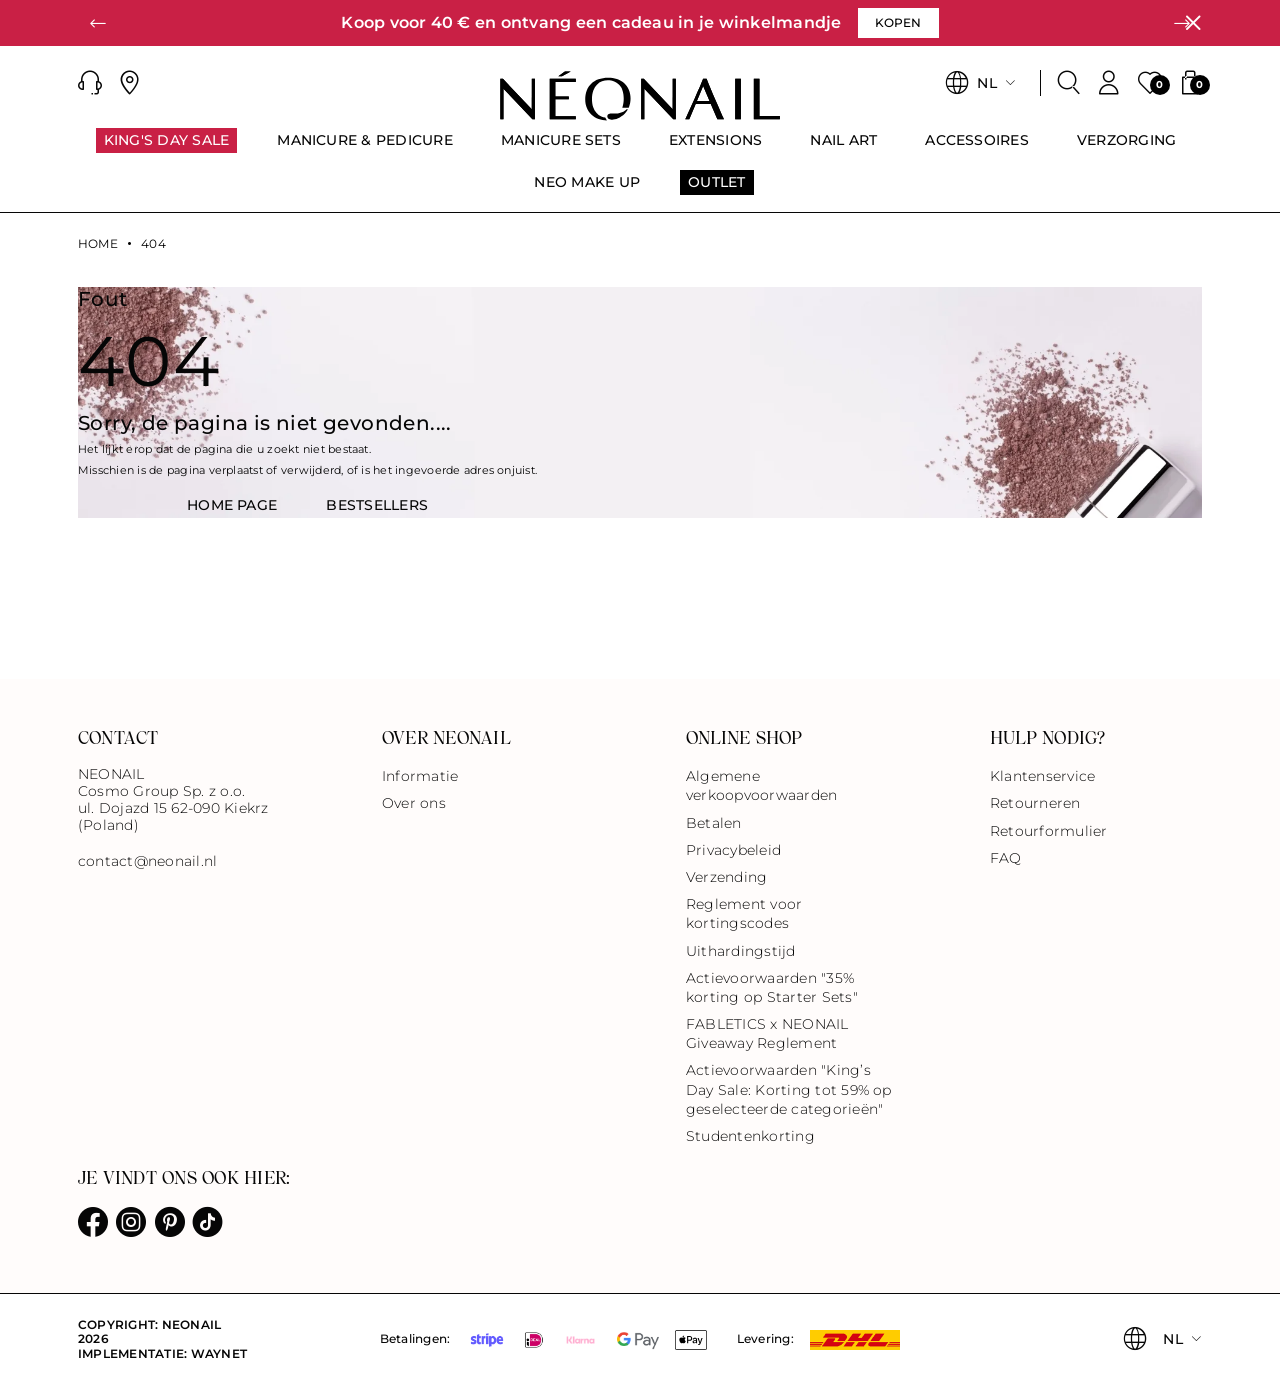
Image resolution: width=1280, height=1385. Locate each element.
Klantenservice (1042, 776)
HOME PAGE (232, 505)
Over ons (414, 803)
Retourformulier (1049, 831)
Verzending (726, 877)
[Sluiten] (1193, 23)
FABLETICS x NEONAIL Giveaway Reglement (767, 1033)
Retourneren (1035, 803)
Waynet (219, 1353)
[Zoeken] (1069, 83)
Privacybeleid (733, 850)
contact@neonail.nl (147, 861)
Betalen (714, 823)
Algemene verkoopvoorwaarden (761, 785)
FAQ (1006, 858)
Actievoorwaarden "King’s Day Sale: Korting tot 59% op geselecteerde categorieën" (789, 1089)
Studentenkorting (750, 1136)
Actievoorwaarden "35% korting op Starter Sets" (772, 987)
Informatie (420, 776)
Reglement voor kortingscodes (744, 913)
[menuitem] (167, 149)
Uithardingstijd (741, 951)
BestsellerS (377, 505)
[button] (98, 23)
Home (98, 244)
